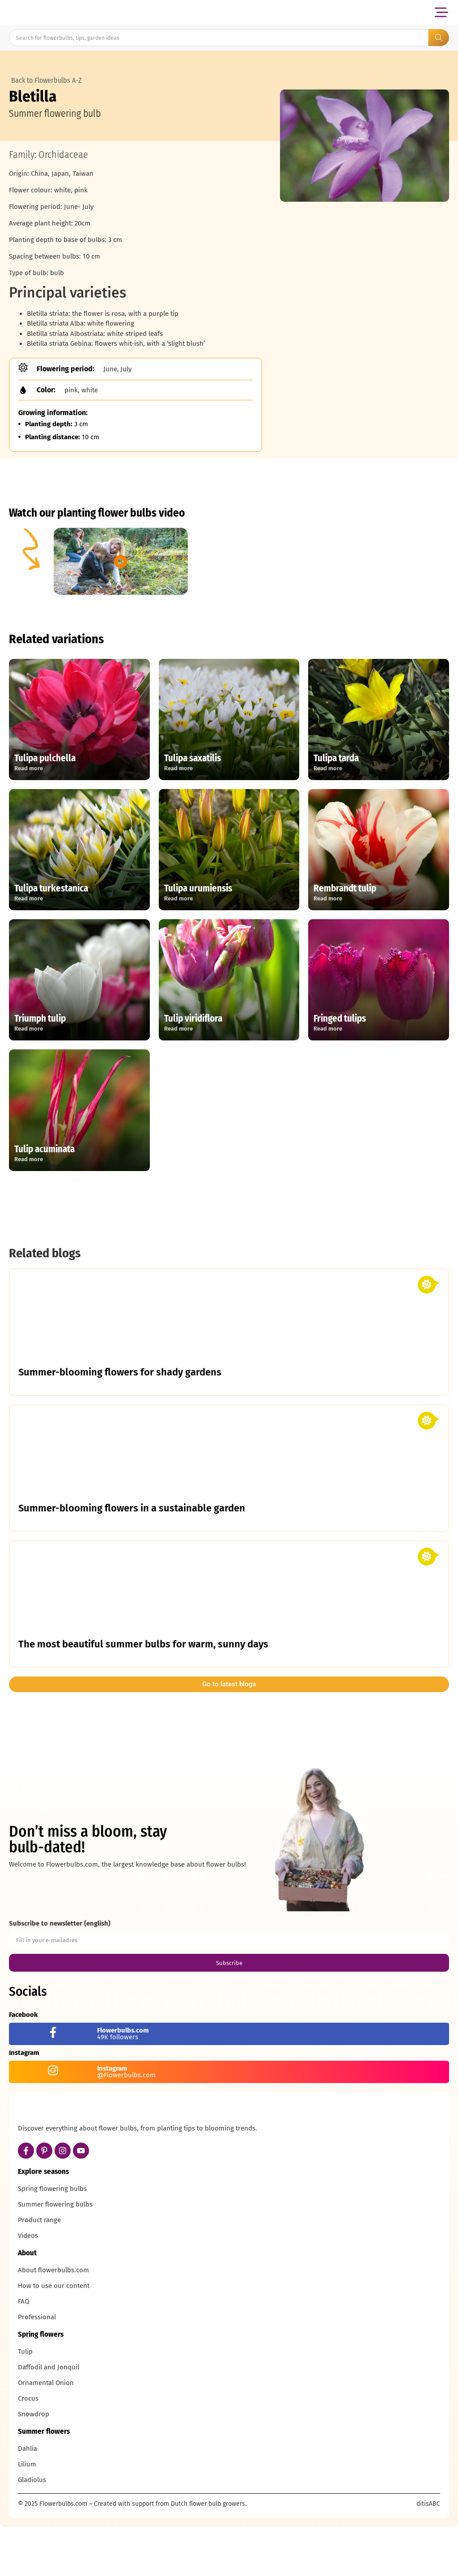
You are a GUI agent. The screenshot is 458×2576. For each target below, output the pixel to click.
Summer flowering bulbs (55, 2256)
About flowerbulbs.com (53, 2321)
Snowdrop (33, 2465)
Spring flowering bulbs (52, 2240)
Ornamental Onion (46, 2434)
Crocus (28, 2450)
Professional (37, 2368)
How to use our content (53, 2337)
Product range (39, 2271)
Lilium (27, 2516)
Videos (28, 2287)
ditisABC (428, 2555)
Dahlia (27, 2500)
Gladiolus (32, 2531)
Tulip (25, 2403)
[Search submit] (438, 37)
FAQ (23, 2353)
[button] (441, 12)
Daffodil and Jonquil (48, 2419)
